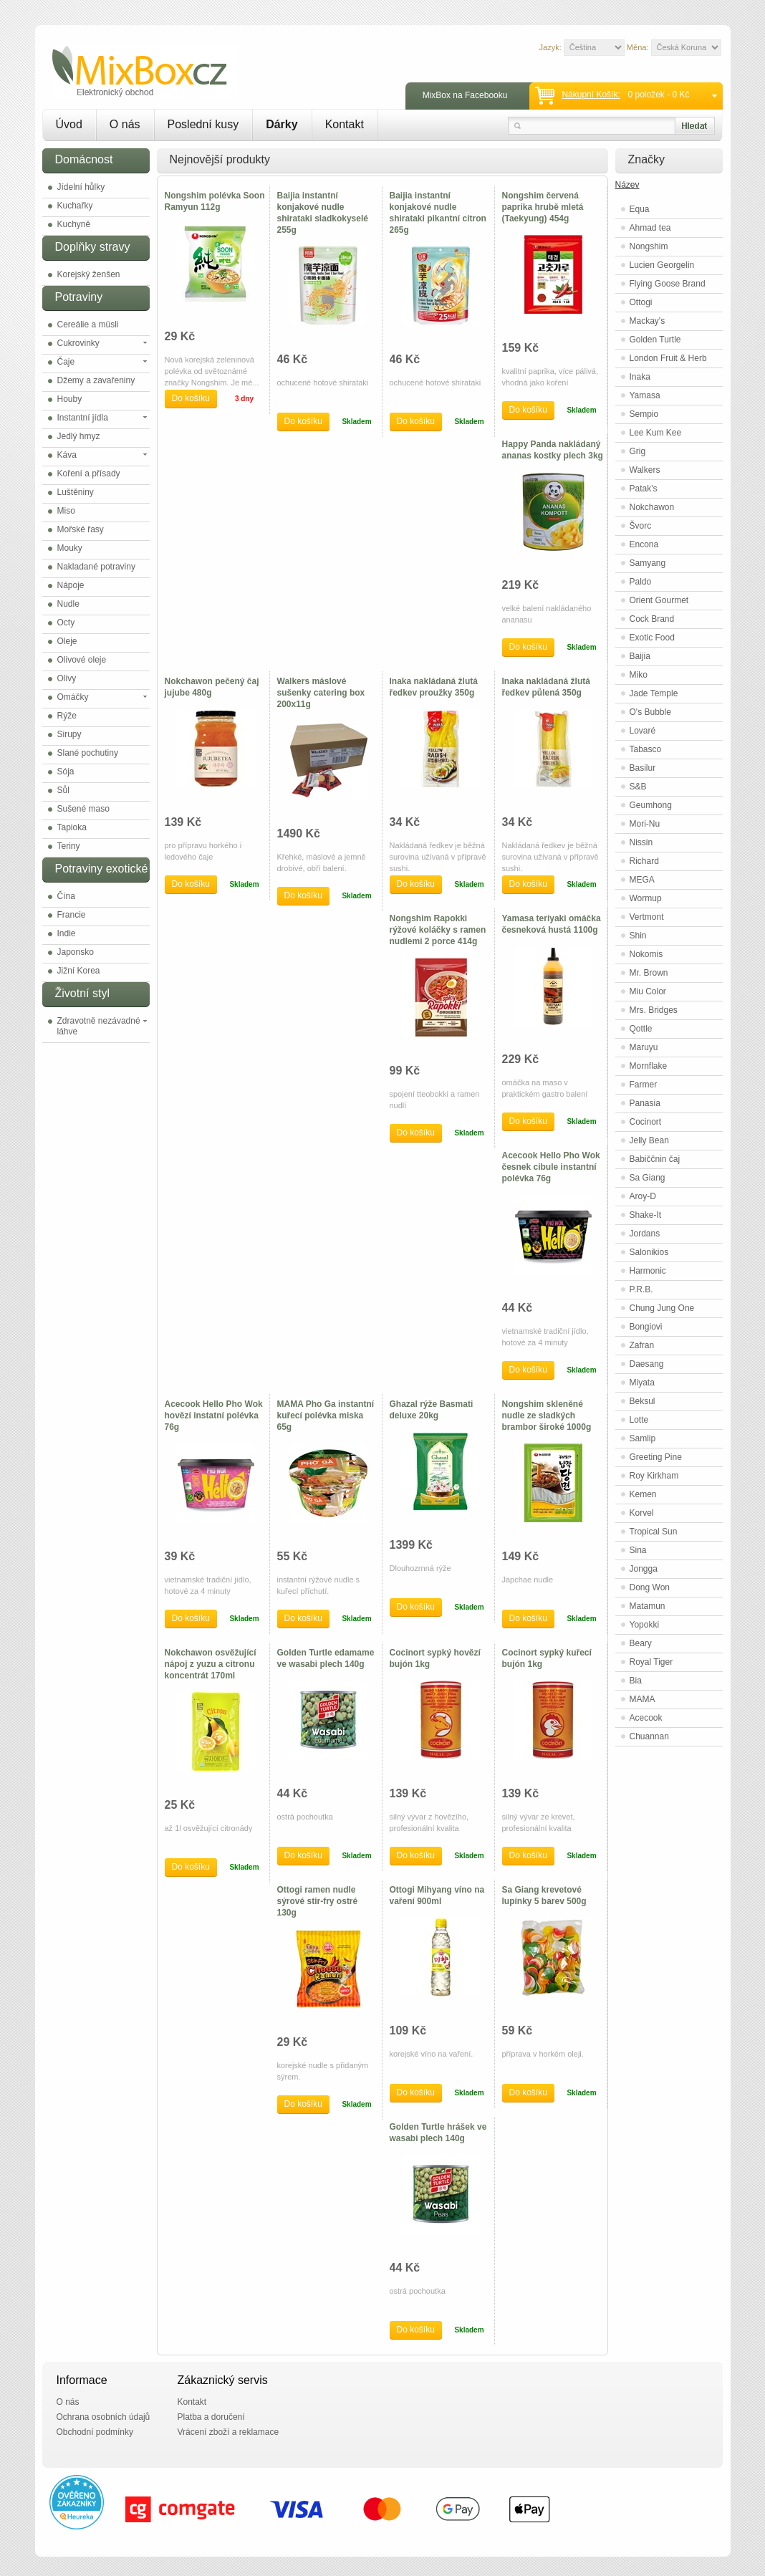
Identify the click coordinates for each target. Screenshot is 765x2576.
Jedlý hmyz (78, 436)
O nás (125, 124)
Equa (640, 209)
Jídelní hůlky (81, 187)
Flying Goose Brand (668, 284)
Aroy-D (643, 1196)
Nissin (641, 842)
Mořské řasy (80, 529)
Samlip (643, 1438)
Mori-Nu (645, 824)
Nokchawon (652, 507)
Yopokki (645, 1625)
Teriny (68, 846)
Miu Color (648, 991)
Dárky (281, 124)
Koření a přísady (88, 473)
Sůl (63, 790)
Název (627, 185)
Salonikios (649, 1252)
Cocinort (646, 1122)
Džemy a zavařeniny (96, 380)
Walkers (645, 470)
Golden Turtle (655, 340)
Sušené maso (83, 809)
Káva (67, 455)
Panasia (645, 1103)
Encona (644, 544)
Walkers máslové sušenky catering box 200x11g (321, 692)
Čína (66, 896)
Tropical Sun (654, 1532)
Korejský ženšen (88, 274)
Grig (638, 451)
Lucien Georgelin (662, 265)
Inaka (640, 377)
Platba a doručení (211, 2417)
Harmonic (648, 1271)
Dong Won (650, 1587)
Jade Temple (654, 693)
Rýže (67, 716)
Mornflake (649, 1066)
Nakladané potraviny (96, 567)
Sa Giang (647, 1178)
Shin (638, 936)
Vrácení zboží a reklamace (228, 2432)
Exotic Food (652, 638)
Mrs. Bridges (654, 1010)
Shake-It (646, 1215)
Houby (69, 399)
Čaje (66, 362)
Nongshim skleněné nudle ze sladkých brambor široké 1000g (547, 1415)
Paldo (641, 582)
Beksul (642, 1401)
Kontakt (344, 124)
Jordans (645, 1234)
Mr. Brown (649, 973)
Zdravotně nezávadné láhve (98, 1026)
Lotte (639, 1420)
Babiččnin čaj (655, 1159)
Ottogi (641, 302)
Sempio (644, 414)
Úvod (69, 124)
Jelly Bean (649, 1140)
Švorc (641, 526)
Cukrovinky (78, 343)
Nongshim (649, 246)
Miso (66, 511)
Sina (638, 1550)
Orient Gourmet (659, 600)
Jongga (644, 1569)
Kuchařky (75, 206)
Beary (641, 1643)
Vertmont (647, 917)
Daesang (647, 1364)
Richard (644, 861)
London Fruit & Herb (668, 358)
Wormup (646, 898)
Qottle (641, 1029)
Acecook (646, 1718)
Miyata (642, 1383)
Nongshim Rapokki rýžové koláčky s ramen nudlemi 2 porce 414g (438, 929)
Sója (65, 771)
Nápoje (71, 585)
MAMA (642, 1699)
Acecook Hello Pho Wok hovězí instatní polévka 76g (214, 1415)
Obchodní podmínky (95, 2432)
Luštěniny (75, 492)
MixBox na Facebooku (465, 95)
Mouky (69, 548)
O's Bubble (650, 712)
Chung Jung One (662, 1308)
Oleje (67, 641)
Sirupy (69, 734)
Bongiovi (646, 1327)
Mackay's (647, 321)
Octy (66, 622)
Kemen (643, 1494)
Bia (636, 1681)
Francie (71, 915)
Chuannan (649, 1736)
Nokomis (646, 954)
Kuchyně (74, 224)
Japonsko (75, 952)
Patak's (644, 489)
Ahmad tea (650, 228)
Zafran (642, 1345)
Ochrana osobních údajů (103, 2417)
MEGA (642, 880)
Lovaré (643, 731)
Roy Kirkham (654, 1476)
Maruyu (644, 1047)
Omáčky (73, 697)
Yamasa (645, 395)
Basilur (643, 768)
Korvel (642, 1513)
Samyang (648, 563)
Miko (639, 675)
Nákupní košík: (591, 95)
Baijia (640, 656)
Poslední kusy (203, 124)
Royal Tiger (651, 1662)
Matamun (647, 1606)
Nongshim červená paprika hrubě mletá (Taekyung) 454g (543, 207)
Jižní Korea (78, 971)
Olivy (67, 678)
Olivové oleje (82, 660)
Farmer (644, 1085)
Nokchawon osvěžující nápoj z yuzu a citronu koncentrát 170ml (210, 1664)
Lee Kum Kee (656, 433)
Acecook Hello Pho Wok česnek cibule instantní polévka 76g (551, 1166)
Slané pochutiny (87, 753)
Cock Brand (652, 619)
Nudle (68, 604)
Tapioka (72, 827)
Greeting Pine (656, 1457)
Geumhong (651, 805)
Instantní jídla (82, 418)
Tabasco (646, 749)
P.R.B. (641, 1289)
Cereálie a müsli (88, 324)
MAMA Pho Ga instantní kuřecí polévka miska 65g (326, 1415)
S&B (638, 787)
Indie (66, 933)
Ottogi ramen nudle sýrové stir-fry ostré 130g (317, 1901)
